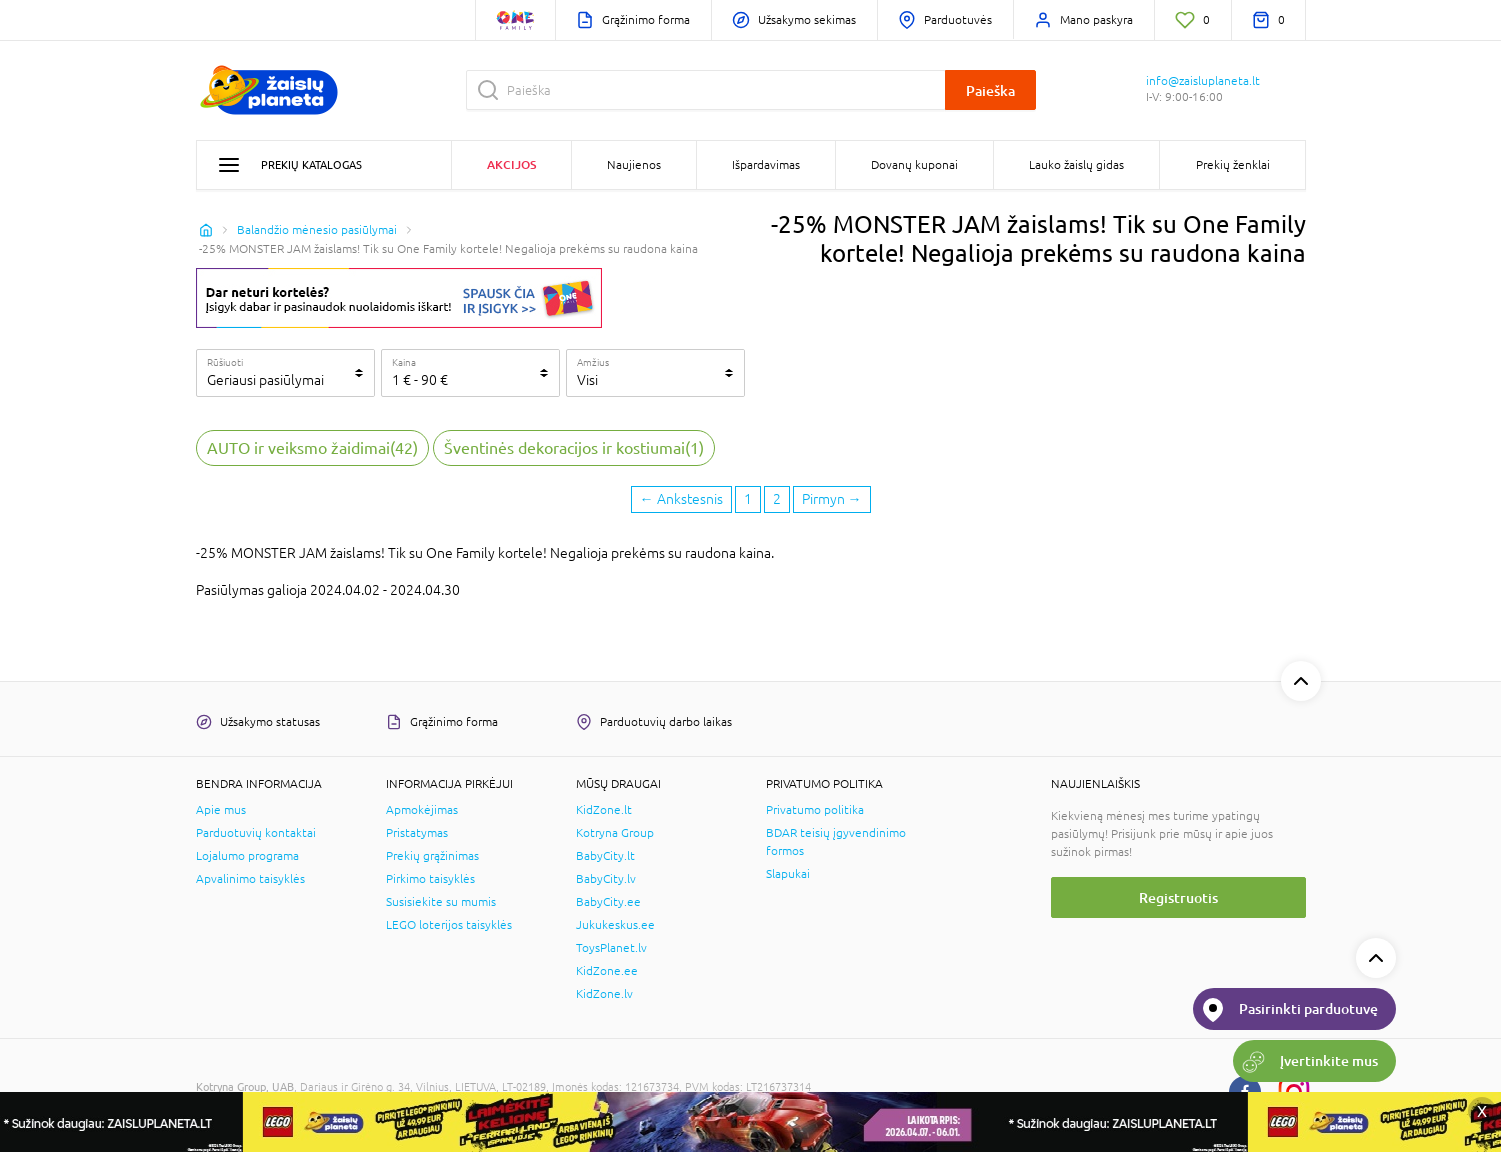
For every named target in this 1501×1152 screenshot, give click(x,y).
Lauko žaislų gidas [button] (1076, 165)
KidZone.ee (607, 971)
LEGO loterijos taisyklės (449, 925)
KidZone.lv (604, 994)
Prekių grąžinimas (432, 856)
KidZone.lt (604, 810)
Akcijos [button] (511, 164)
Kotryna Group (615, 833)
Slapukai (788, 874)
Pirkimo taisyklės (430, 879)
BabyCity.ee (608, 902)
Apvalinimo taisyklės (250, 879)
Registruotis (1178, 897)
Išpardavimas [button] (766, 165)
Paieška (990, 90)
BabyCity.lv (606, 879)
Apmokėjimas (422, 810)
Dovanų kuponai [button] (914, 165)
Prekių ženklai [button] (1233, 165)
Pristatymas (417, 833)
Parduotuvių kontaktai (256, 833)
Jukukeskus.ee (615, 925)
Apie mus (221, 810)
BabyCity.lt (605, 856)
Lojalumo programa (247, 856)
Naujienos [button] (634, 165)
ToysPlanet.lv (611, 948)
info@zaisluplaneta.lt (1203, 81)
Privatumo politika (815, 810)
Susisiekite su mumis (441, 902)
